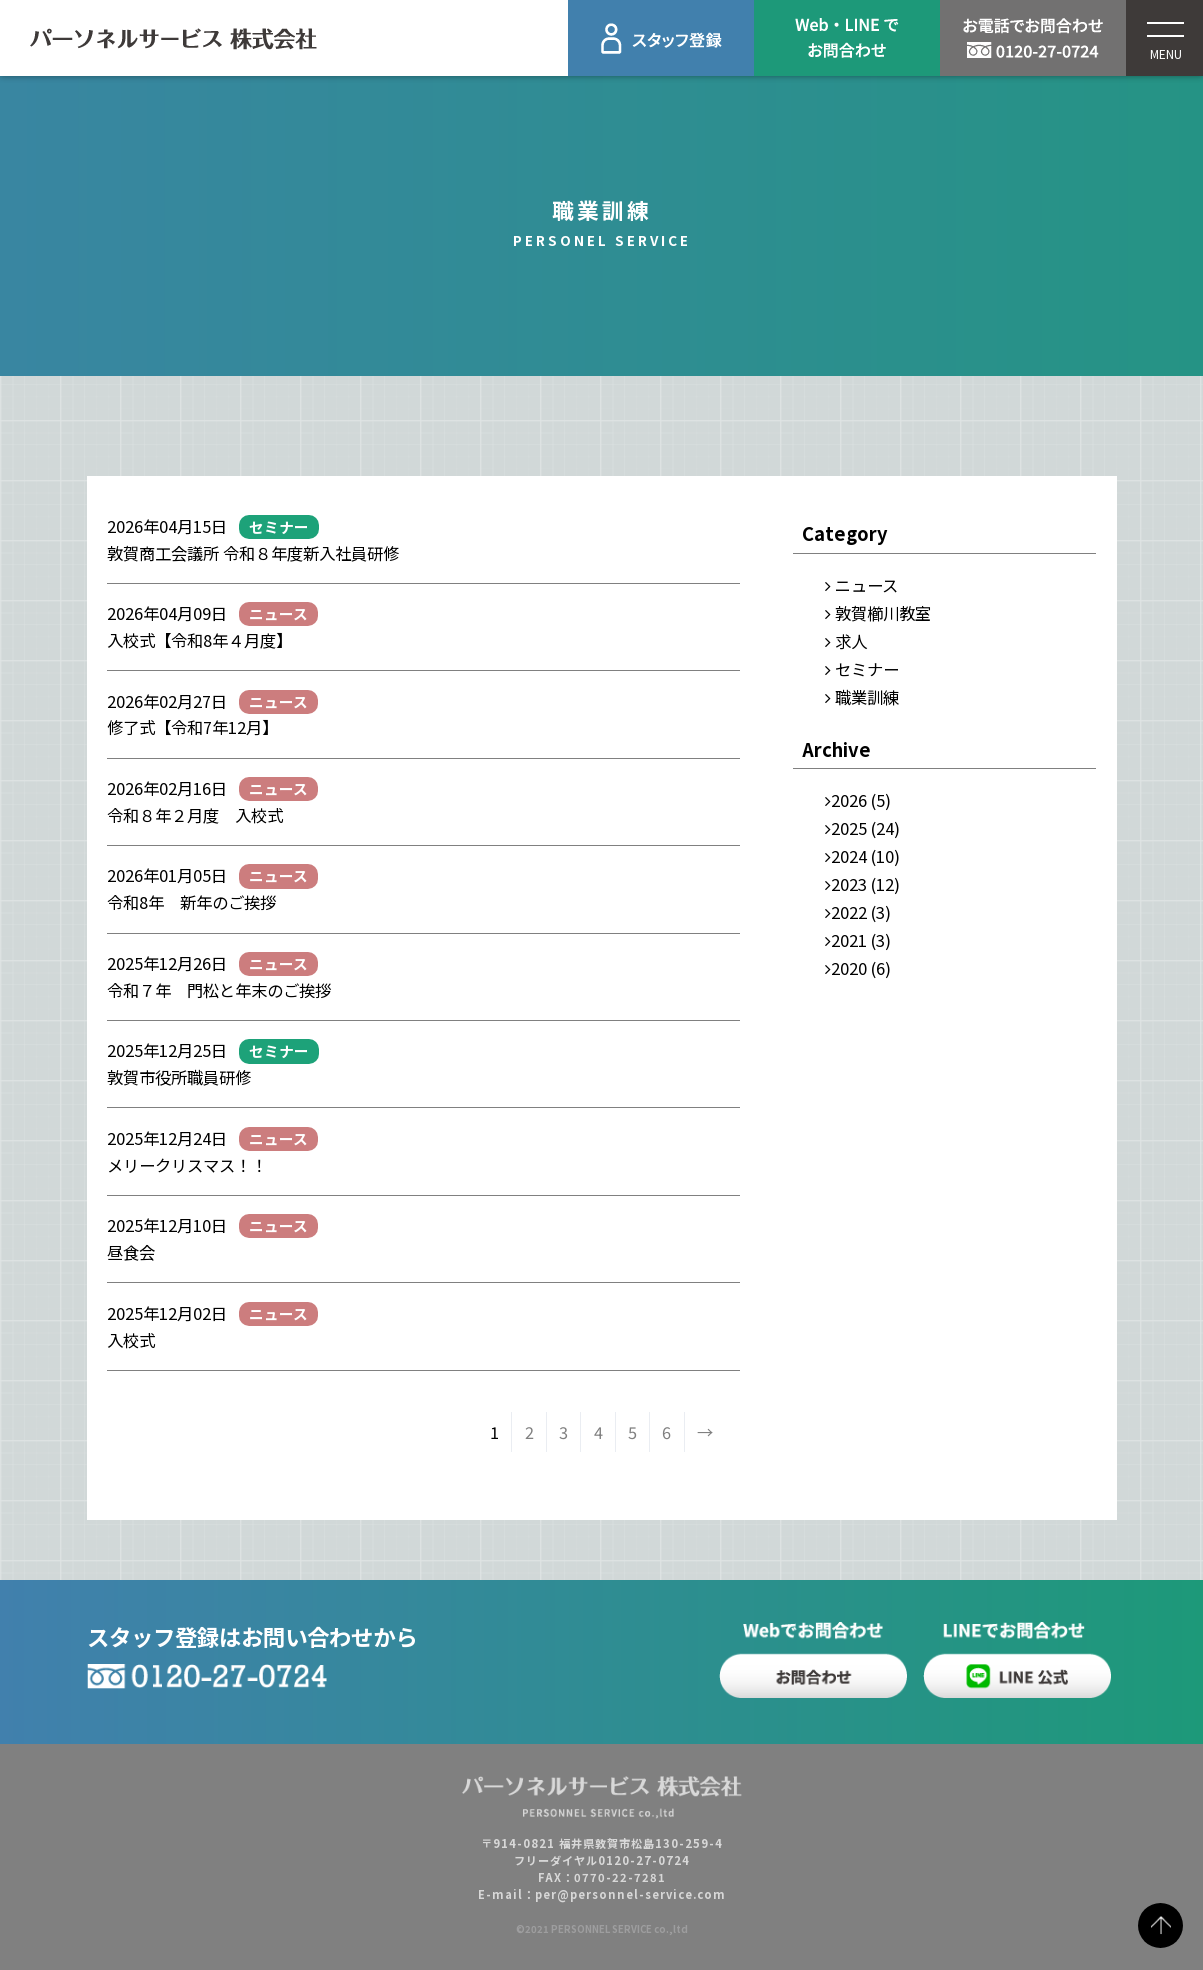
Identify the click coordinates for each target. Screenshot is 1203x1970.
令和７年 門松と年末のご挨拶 (227, 990)
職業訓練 (867, 697)
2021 (849, 940)
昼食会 (131, 1252)
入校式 (131, 1340)
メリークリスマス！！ (187, 1165)
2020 (849, 968)
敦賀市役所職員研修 (179, 1077)
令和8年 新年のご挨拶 (191, 902)
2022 (849, 912)
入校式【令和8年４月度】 (199, 640)
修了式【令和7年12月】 (192, 727)
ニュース (866, 585)
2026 (849, 800)
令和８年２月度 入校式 (195, 815)
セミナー (867, 669)
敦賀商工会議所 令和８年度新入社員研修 (253, 553)
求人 (851, 641)
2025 (849, 828)
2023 (849, 884)
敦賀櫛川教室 (883, 613)
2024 (849, 856)
